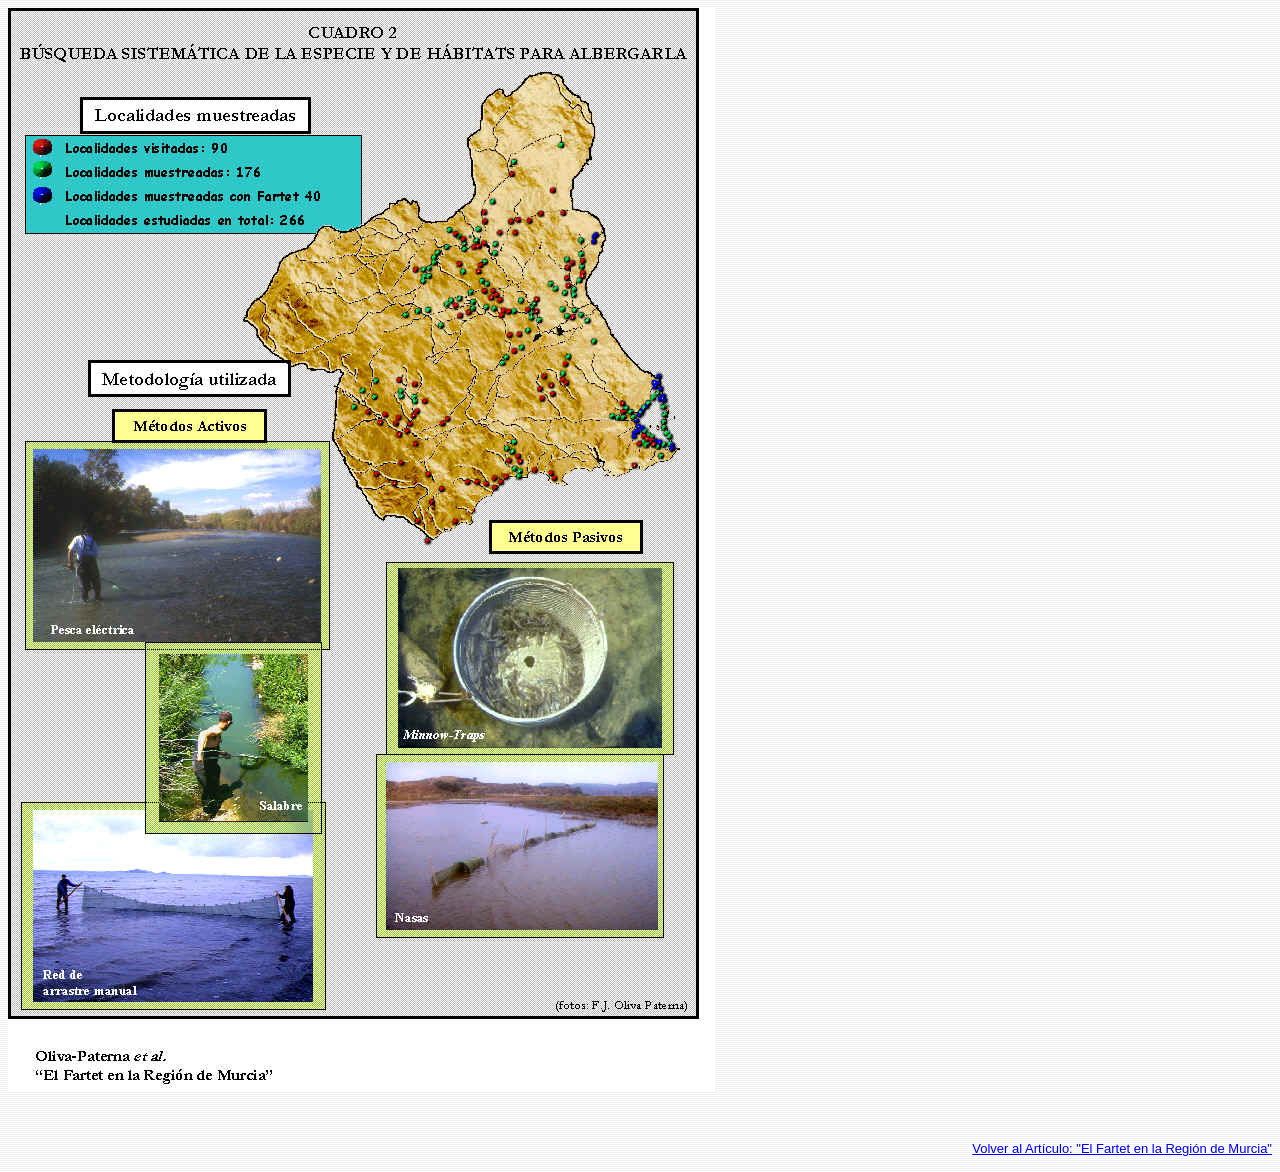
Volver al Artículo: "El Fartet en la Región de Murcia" (1122, 1148)
